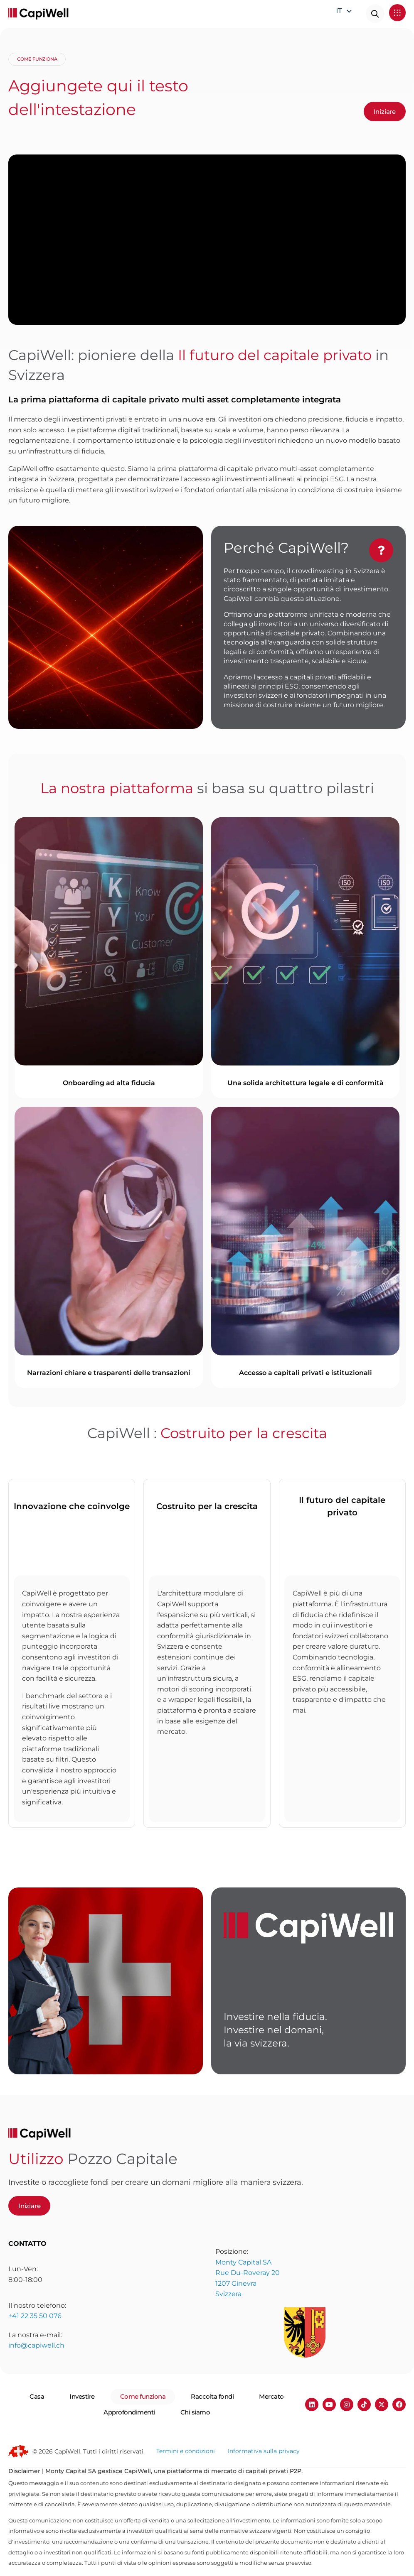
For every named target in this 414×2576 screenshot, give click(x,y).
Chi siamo (195, 2412)
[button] (397, 12)
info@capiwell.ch (36, 2372)
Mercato (271, 2396)
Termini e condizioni (185, 2451)
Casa (37, 2396)
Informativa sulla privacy (264, 2451)
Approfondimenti (129, 2412)
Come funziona (143, 2396)
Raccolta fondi (212, 2396)
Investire (82, 2396)
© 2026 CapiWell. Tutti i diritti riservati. (88, 2451)
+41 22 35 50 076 (35, 2336)
